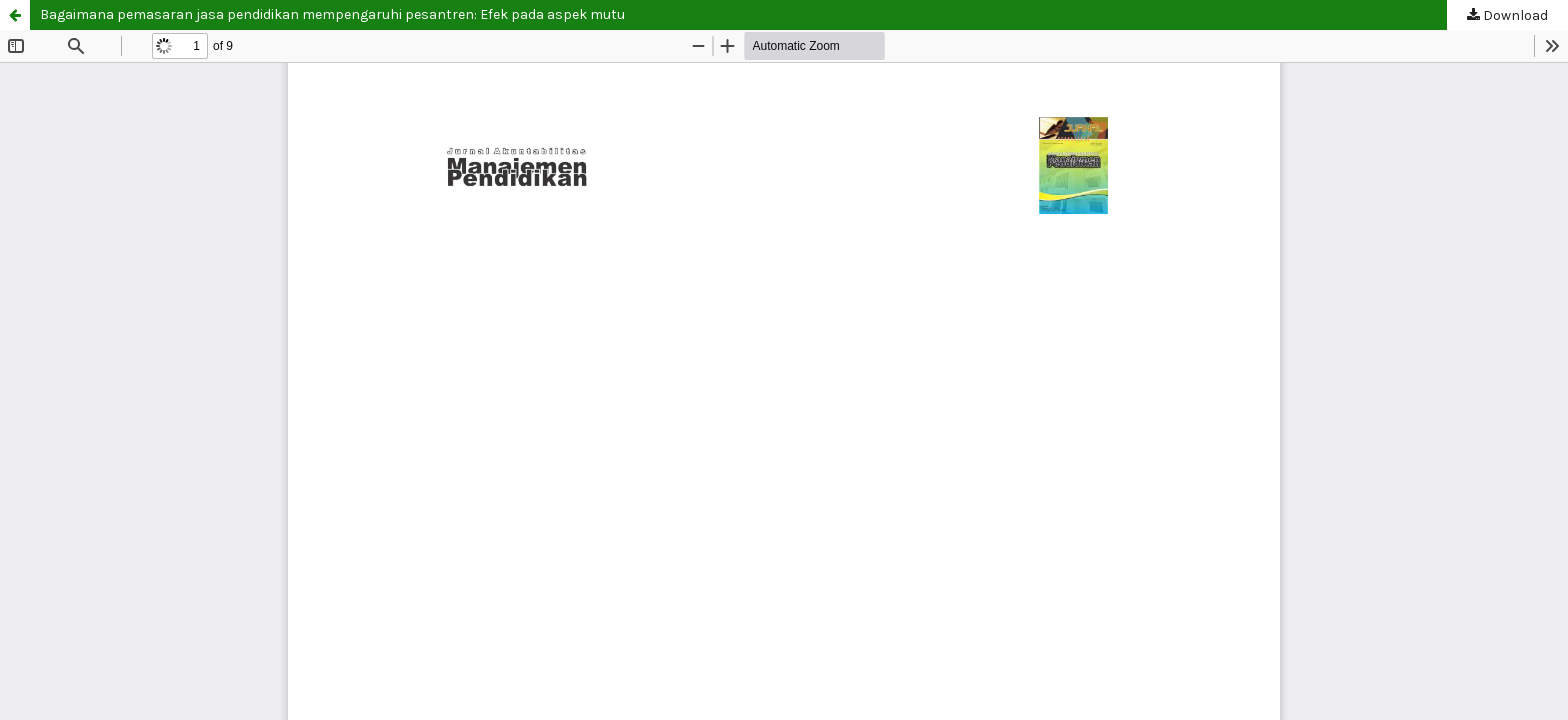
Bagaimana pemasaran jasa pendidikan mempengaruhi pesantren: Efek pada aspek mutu (332, 14)
